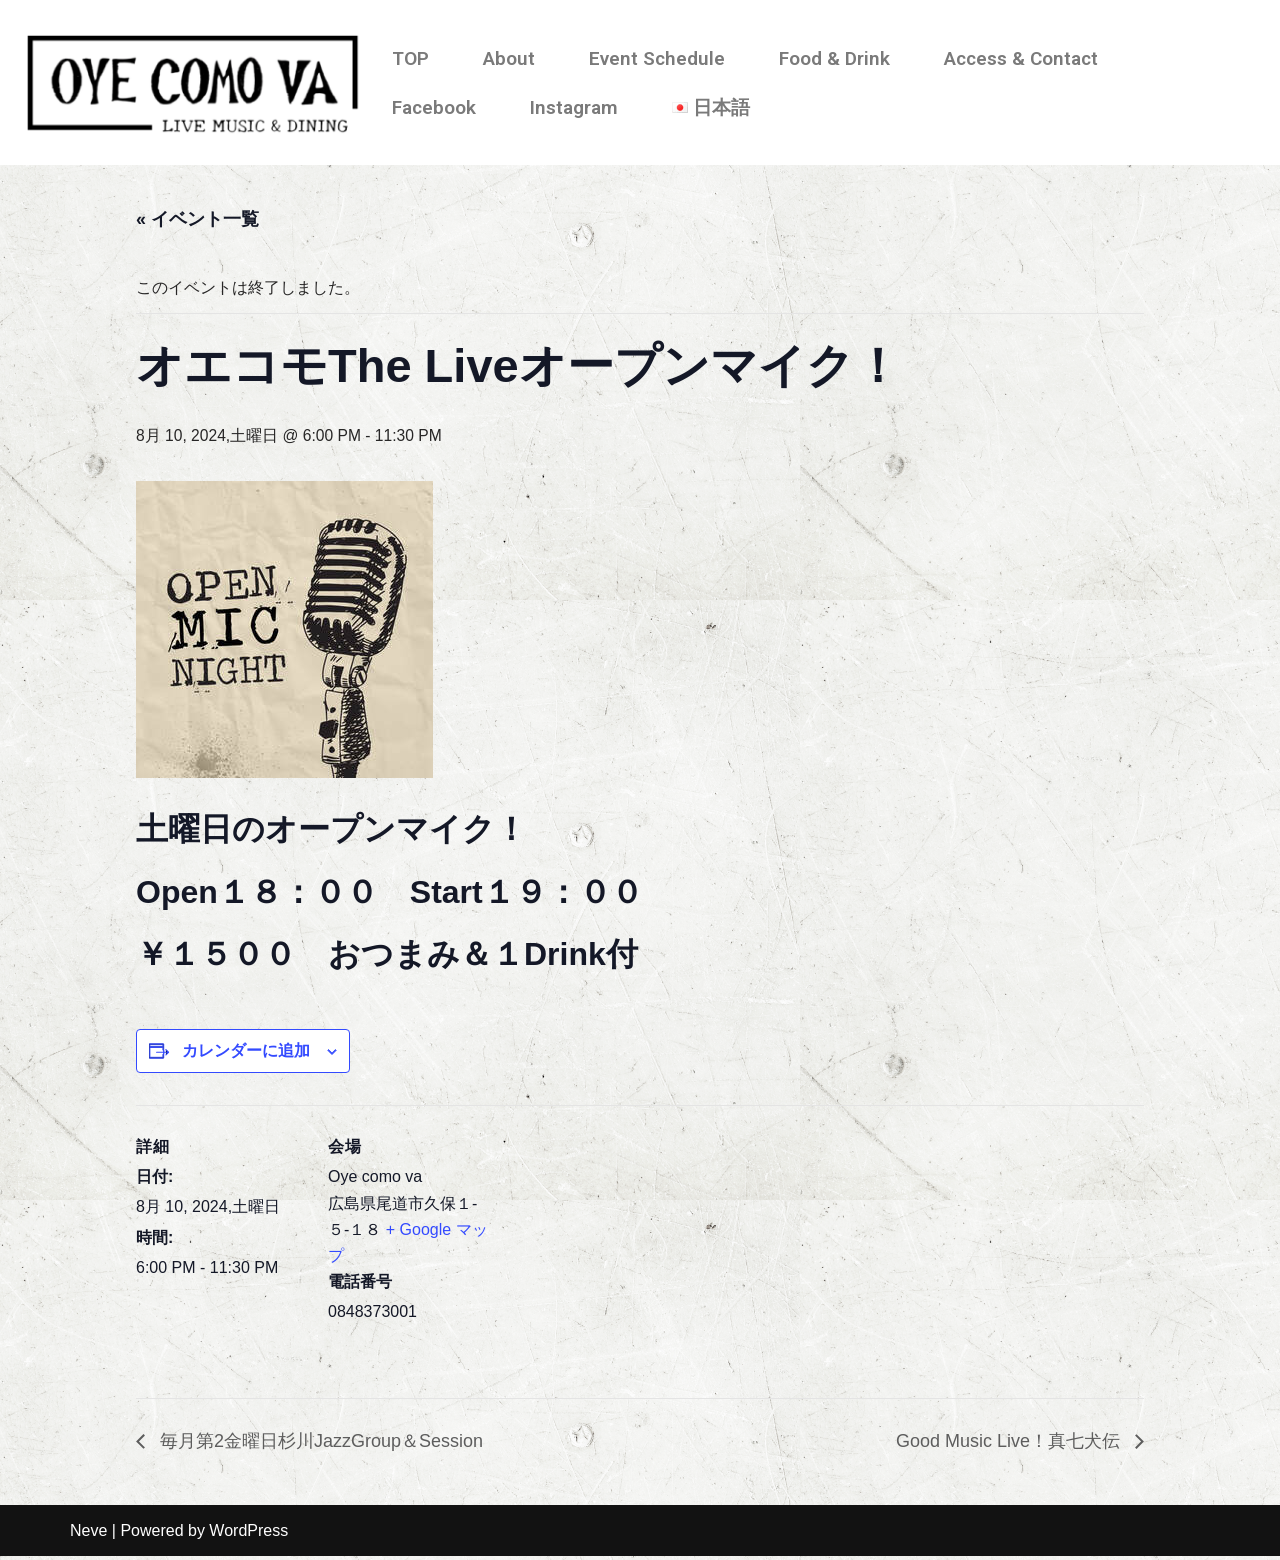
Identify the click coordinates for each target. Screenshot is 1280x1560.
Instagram (574, 107)
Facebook (434, 107)
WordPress (248, 1534)
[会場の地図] (625, 1246)
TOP (410, 58)
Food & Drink (834, 58)
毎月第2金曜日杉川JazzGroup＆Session (319, 1445)
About (509, 58)
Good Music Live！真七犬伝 (1010, 1445)
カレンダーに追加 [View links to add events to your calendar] (246, 1053)
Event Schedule (657, 58)
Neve (88, 1534)
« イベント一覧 (197, 220)
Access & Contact (1021, 58)
